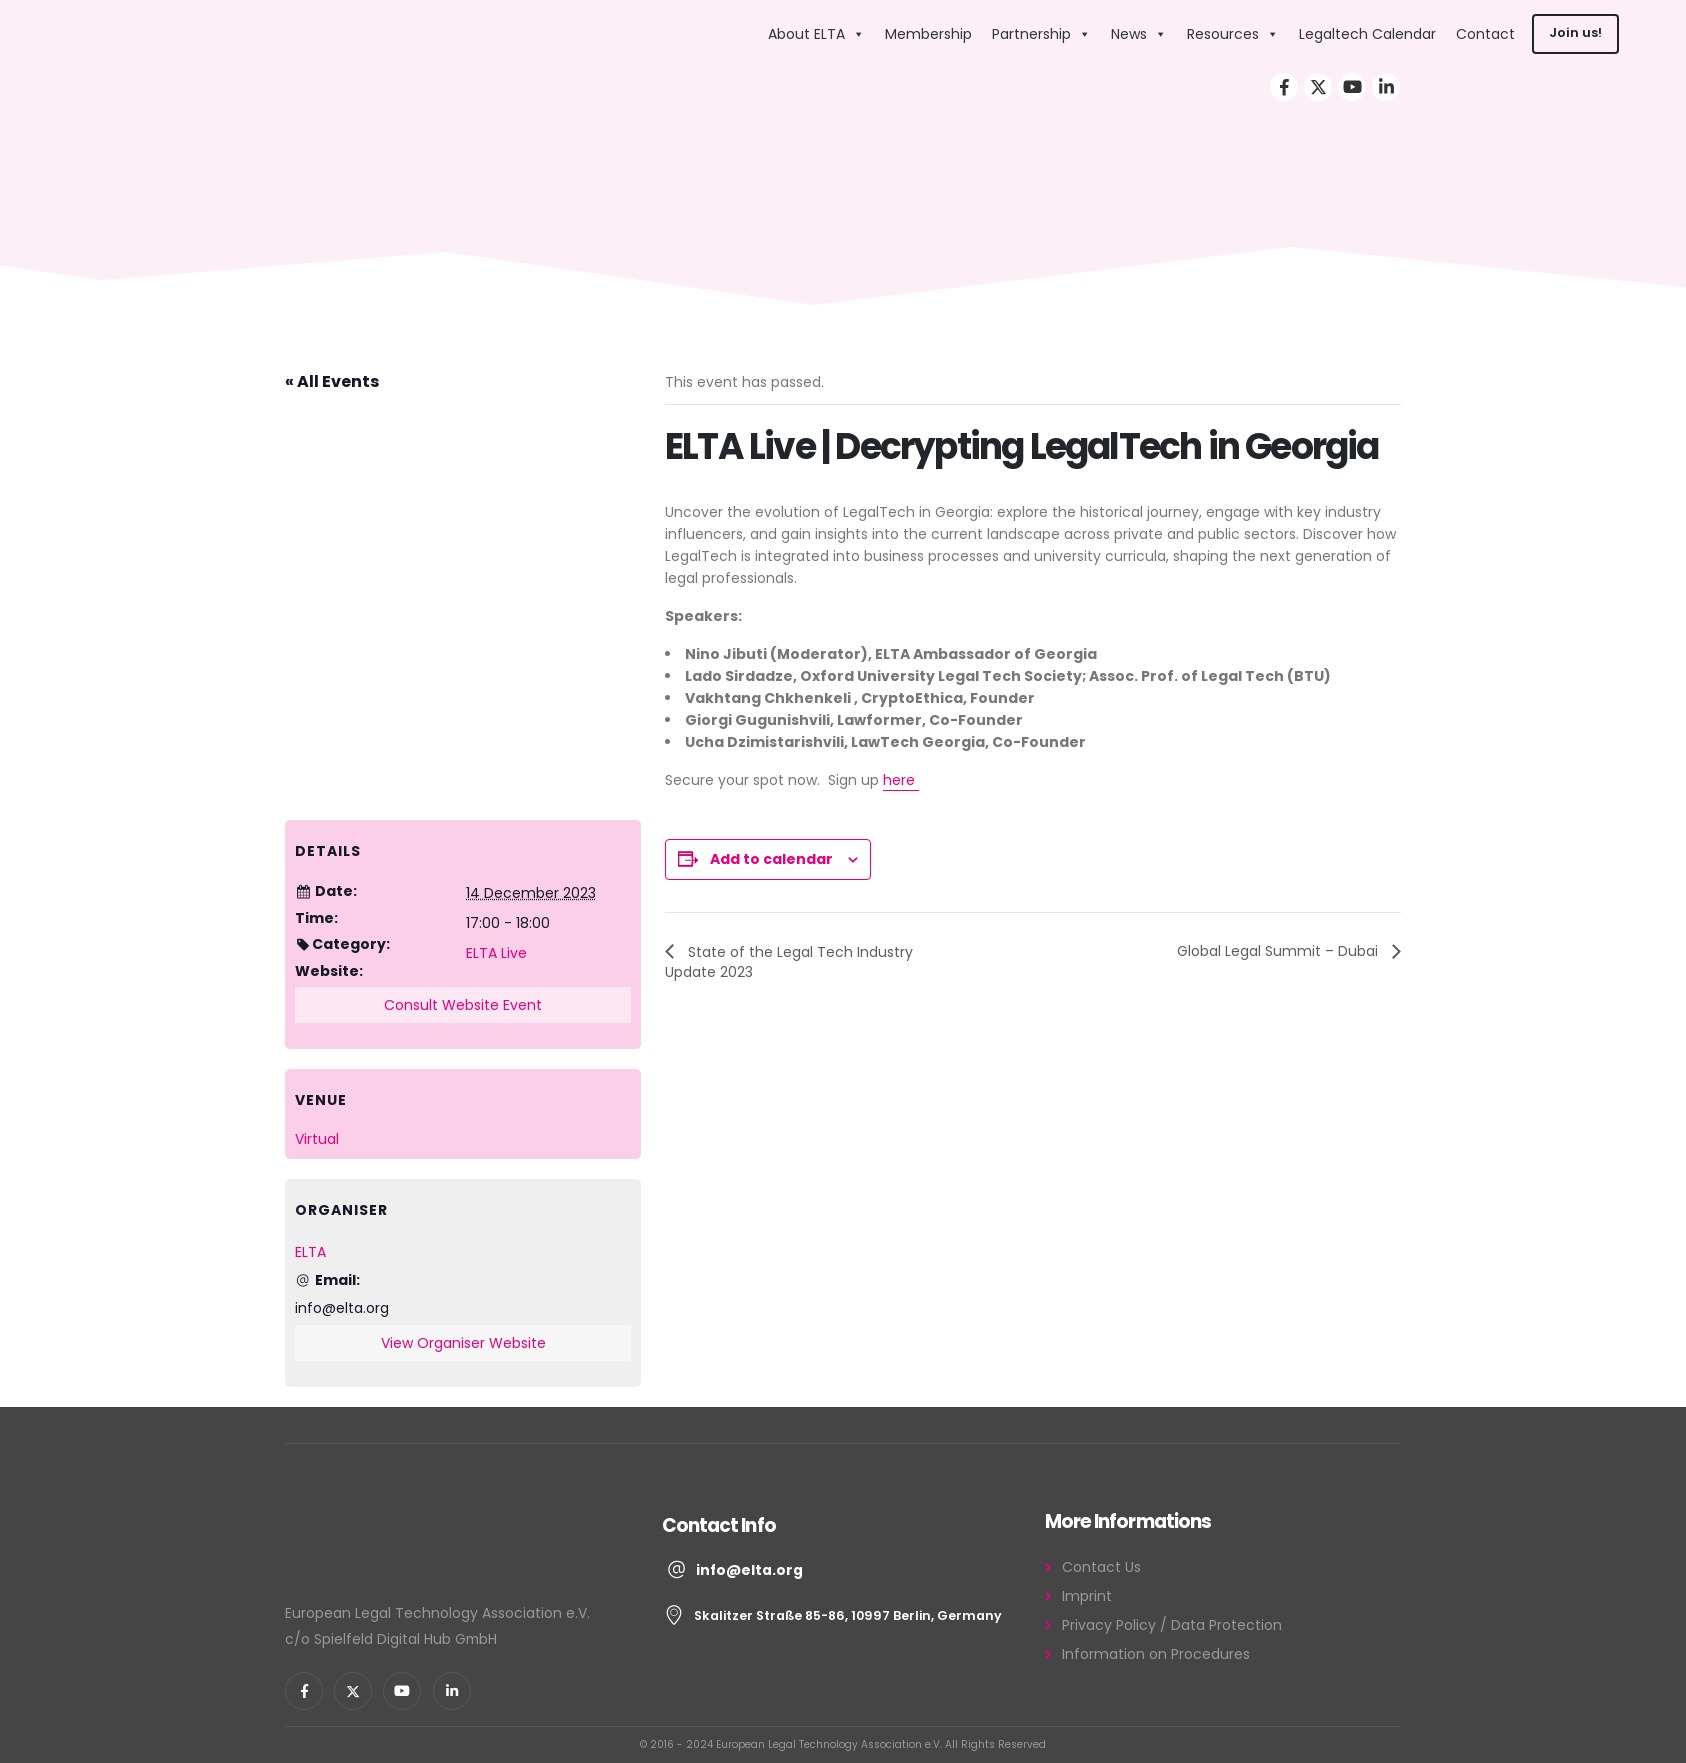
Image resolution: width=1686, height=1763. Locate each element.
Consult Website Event (463, 1005)
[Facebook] (1284, 87)
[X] (1318, 87)
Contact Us (1101, 1567)
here (901, 780)
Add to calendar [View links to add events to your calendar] (771, 859)
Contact (1485, 34)
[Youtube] (1352, 87)
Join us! (1575, 32)
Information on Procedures (1156, 1654)
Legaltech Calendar (1367, 34)
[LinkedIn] (1386, 87)
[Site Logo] (630, 33)
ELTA (310, 1252)
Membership (928, 34)
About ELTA (816, 34)
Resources (1233, 34)
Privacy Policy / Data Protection (1172, 1625)
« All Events (332, 381)
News (1139, 34)
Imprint (1087, 1596)
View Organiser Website (463, 1343)
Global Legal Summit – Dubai (1279, 951)
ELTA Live (496, 953)
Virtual (317, 1139)
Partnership (1041, 34)
